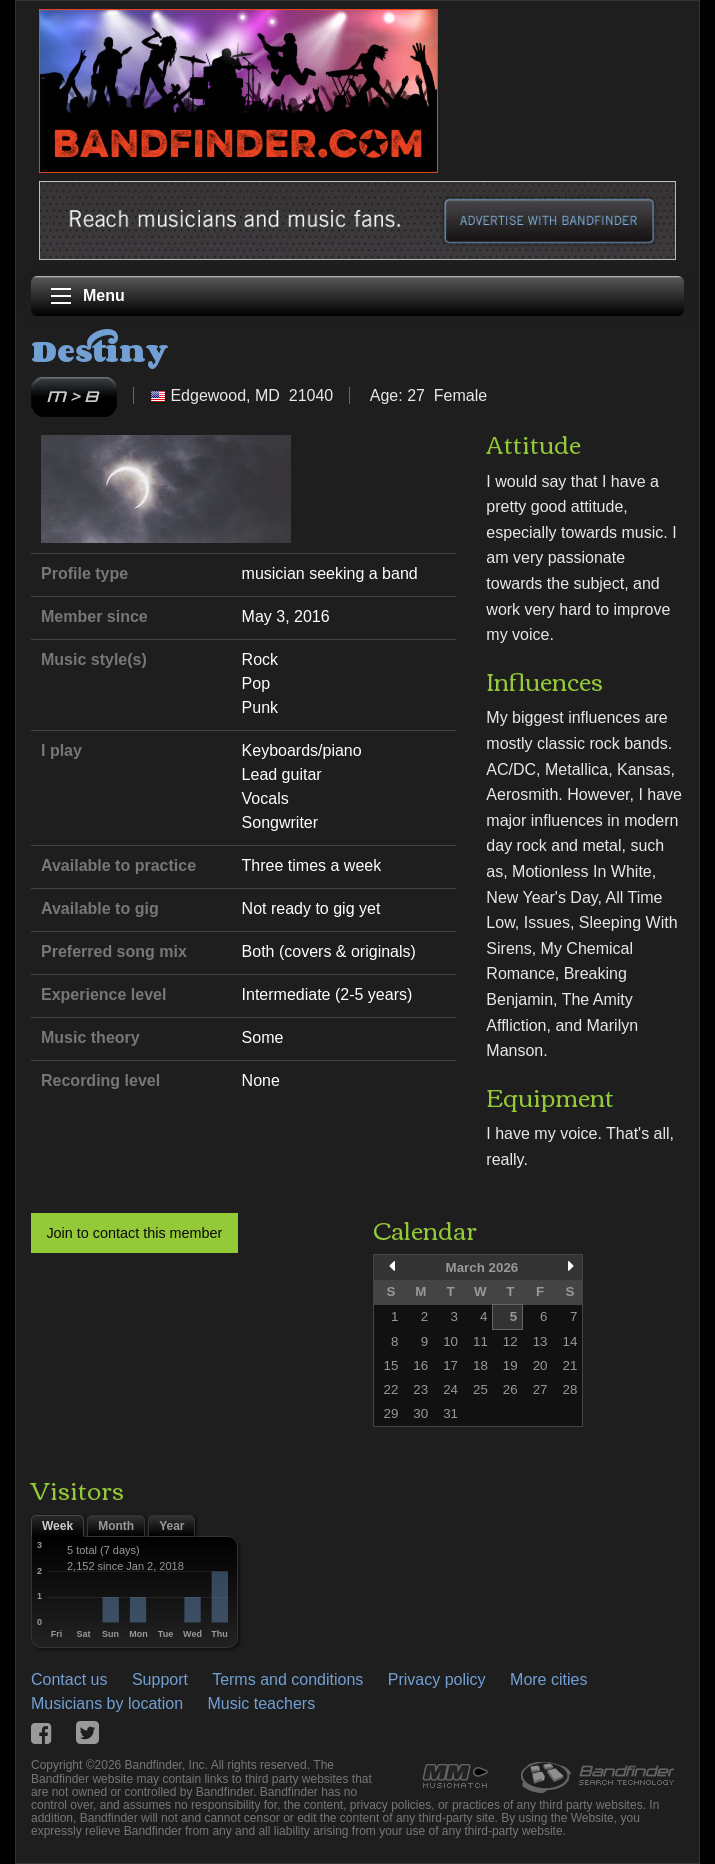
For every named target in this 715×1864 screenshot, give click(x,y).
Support (160, 1679)
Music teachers (262, 1703)
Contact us (69, 1679)
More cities (548, 1679)
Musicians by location (107, 1703)
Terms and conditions (287, 1679)
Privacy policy (437, 1679)
